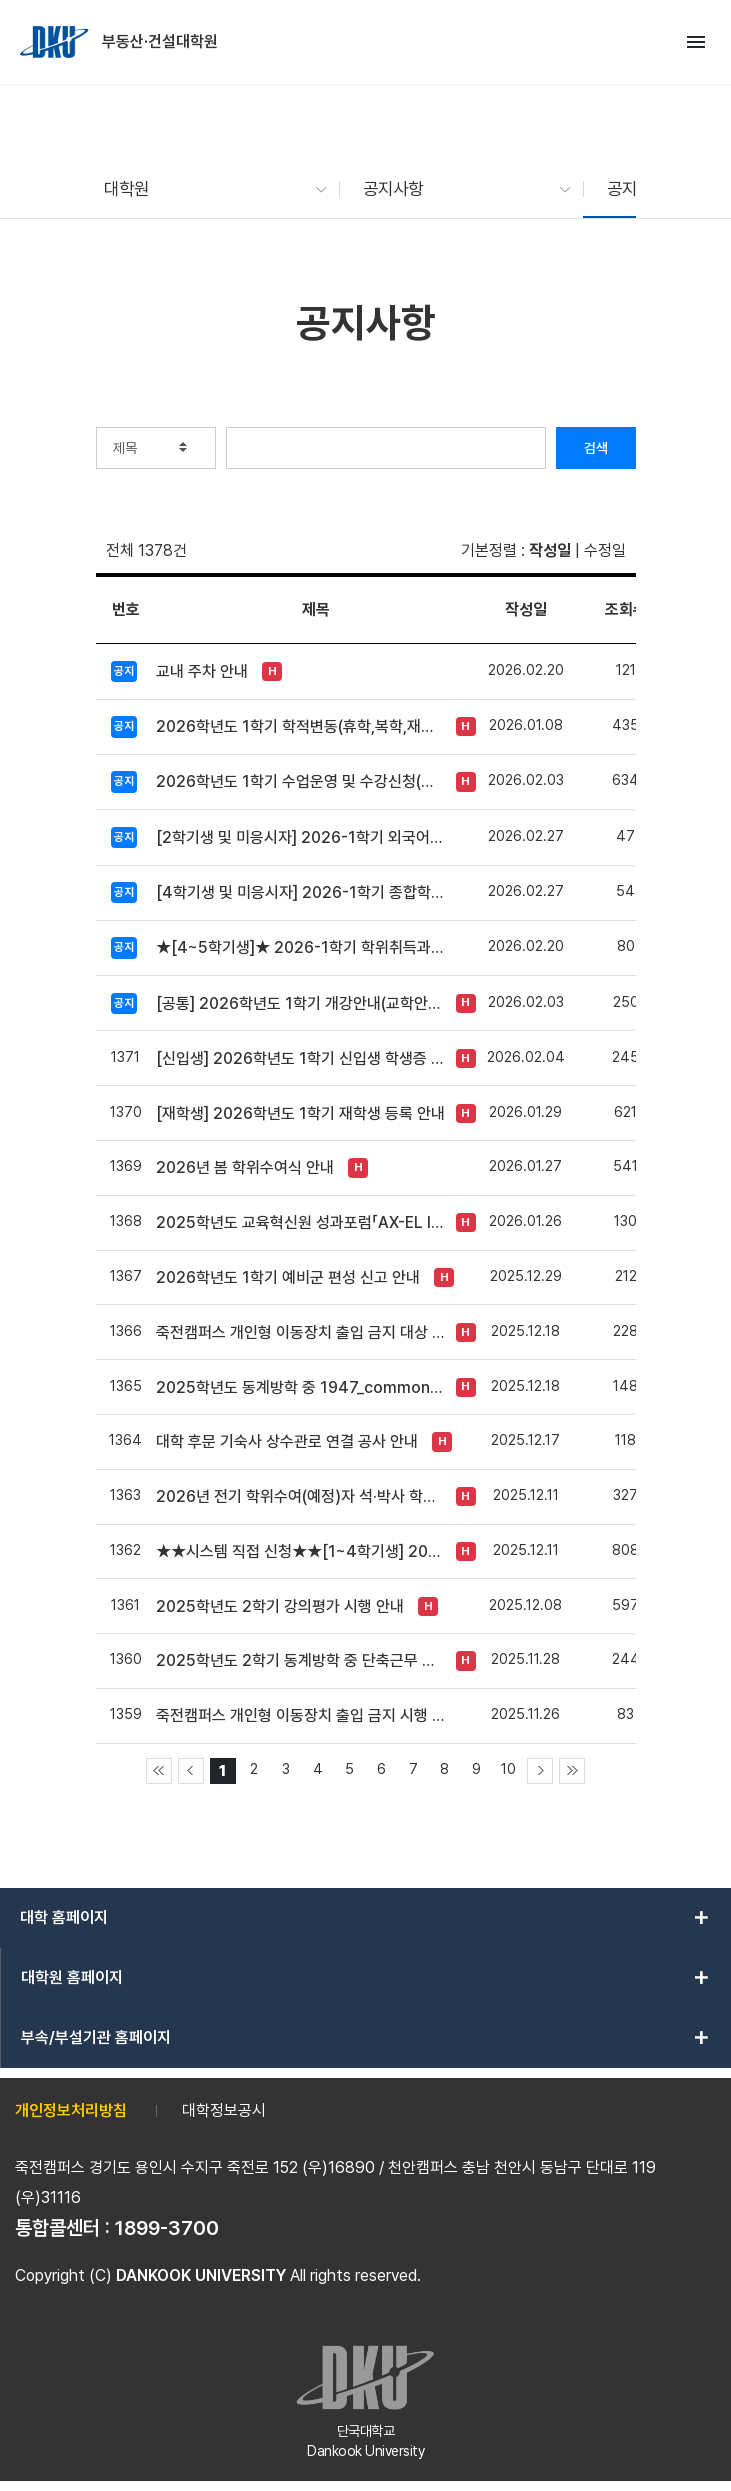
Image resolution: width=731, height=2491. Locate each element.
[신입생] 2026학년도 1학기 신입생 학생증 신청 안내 (301, 1058)
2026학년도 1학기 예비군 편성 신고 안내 (288, 1277)
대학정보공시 (224, 2110)
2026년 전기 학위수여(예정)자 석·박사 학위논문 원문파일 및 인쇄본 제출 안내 (301, 1496)
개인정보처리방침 (71, 2110)
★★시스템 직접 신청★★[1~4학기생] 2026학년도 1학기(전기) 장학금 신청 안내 (301, 1551)
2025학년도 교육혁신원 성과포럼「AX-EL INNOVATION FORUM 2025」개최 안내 (301, 1222)
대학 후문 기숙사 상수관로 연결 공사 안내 (287, 1441)
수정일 (605, 550)
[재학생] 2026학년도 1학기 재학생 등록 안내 (300, 1113)
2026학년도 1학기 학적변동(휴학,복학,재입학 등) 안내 (301, 726)
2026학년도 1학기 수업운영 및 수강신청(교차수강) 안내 (301, 781)
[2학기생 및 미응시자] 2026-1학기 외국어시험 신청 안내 (301, 837)
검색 (596, 448)
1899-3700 (167, 2228)
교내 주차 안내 (202, 671)
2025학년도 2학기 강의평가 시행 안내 (280, 1606)
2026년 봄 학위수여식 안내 (245, 1167)
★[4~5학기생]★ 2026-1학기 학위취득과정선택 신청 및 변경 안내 (301, 947)
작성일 (550, 550)
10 (508, 1768)
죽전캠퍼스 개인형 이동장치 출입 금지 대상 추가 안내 (301, 1332)
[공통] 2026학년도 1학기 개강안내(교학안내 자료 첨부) (301, 1003)
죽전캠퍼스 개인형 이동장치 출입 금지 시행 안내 (301, 1715)
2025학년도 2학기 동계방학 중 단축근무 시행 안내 (301, 1660)
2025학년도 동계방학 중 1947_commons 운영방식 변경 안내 (301, 1387)
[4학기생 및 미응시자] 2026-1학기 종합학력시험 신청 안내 (301, 892)
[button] (206, 189)
